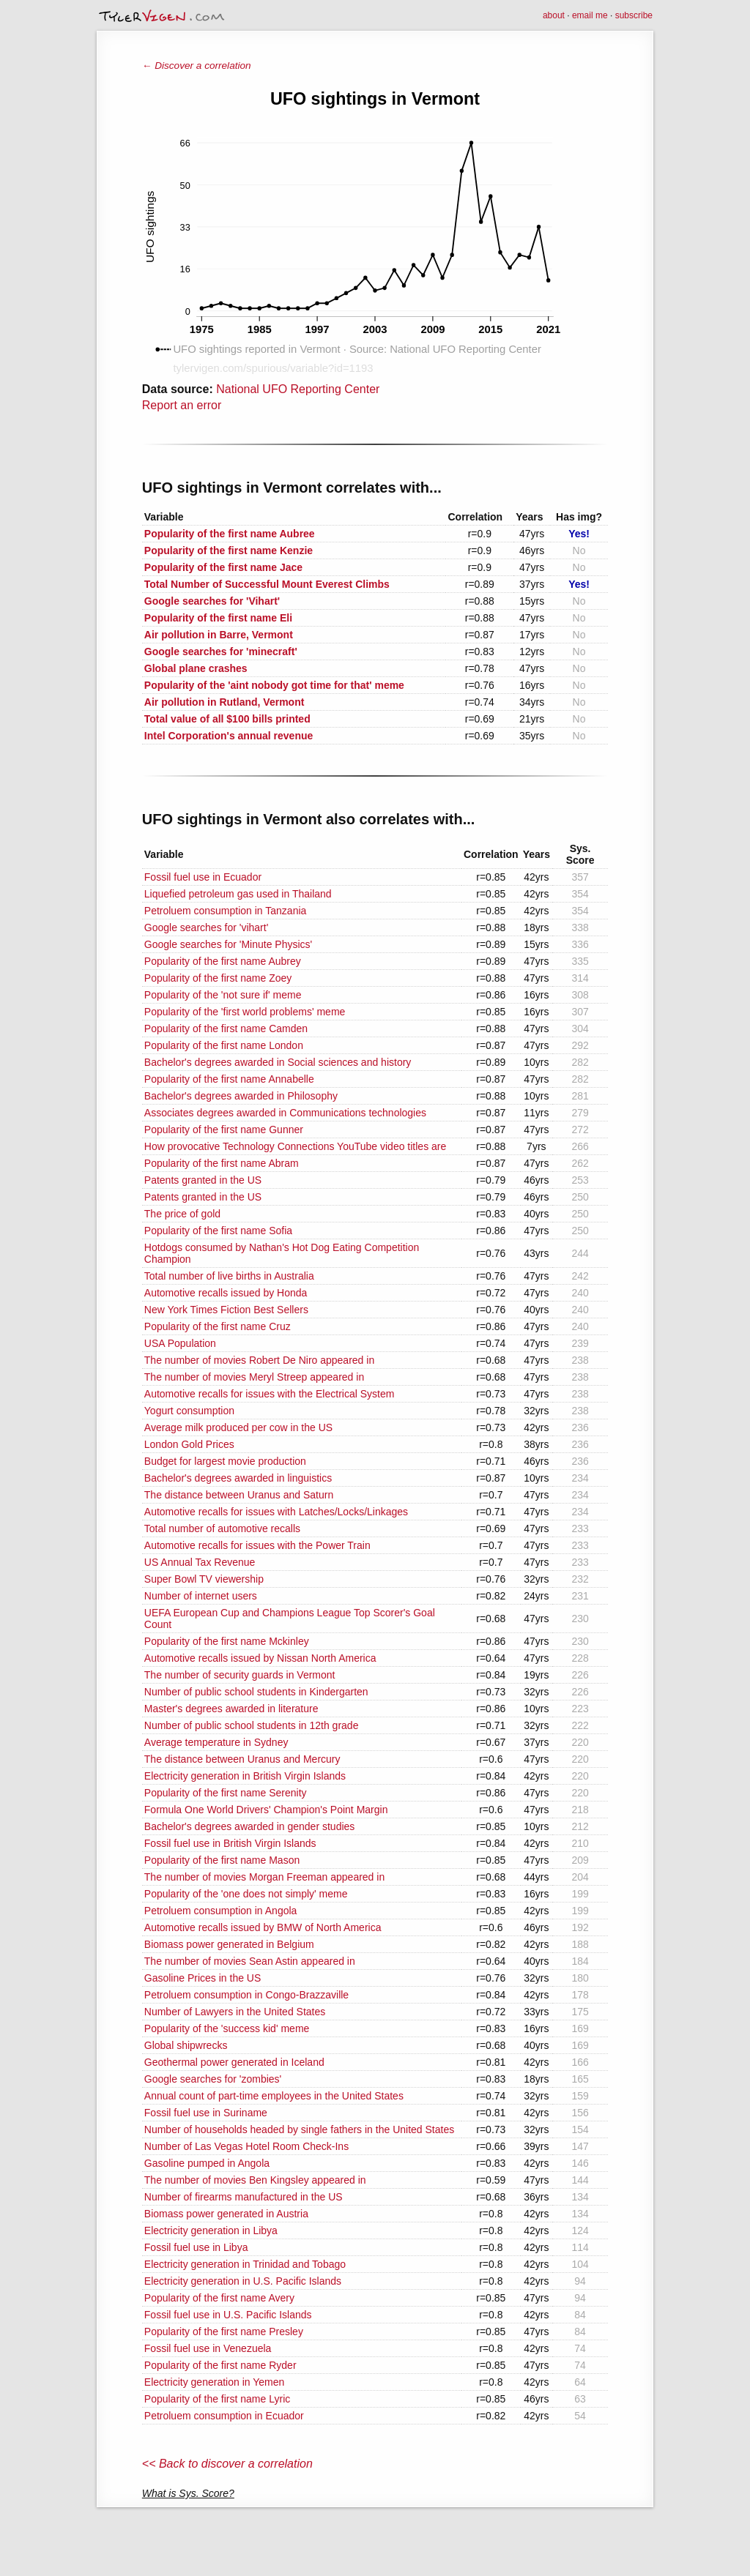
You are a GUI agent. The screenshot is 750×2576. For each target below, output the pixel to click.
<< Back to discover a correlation (227, 2463)
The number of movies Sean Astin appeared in (249, 1961)
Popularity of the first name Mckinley (226, 1641)
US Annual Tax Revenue (200, 1562)
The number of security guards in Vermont (239, 1675)
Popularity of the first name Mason (222, 1860)
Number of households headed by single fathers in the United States (299, 2129)
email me (590, 15)
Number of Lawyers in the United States (234, 2011)
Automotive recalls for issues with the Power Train (257, 1545)
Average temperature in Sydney (216, 1742)
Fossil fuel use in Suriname (205, 2112)
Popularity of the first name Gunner (223, 1129)
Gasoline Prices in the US (202, 1978)
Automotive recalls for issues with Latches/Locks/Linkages (276, 1511)
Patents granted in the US (202, 1180)
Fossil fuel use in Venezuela (208, 2348)
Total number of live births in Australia (229, 1276)
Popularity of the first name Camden (226, 1028)
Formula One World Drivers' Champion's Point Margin (266, 1809)
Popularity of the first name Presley (223, 2331)
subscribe (634, 15)
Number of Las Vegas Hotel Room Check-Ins (246, 2146)
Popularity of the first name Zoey (218, 978)
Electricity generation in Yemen (214, 2382)
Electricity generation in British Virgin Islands (245, 1776)
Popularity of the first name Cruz (217, 1326)
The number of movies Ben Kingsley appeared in (255, 2180)
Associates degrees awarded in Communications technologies (285, 1113)
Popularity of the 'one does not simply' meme (246, 1894)
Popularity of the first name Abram (221, 1163)
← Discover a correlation (196, 65)
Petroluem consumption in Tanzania (225, 910)
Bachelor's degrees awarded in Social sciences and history (278, 1062)
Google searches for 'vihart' (206, 927)
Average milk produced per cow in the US (238, 1427)
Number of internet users (200, 1596)
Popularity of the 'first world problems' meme (245, 1012)
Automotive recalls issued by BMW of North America (263, 1927)
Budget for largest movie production (225, 1461)
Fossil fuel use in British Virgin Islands (230, 1843)
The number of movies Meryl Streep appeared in (254, 1377)
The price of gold (182, 1214)
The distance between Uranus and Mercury (242, 1759)
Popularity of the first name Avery (219, 2298)
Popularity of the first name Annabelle (229, 1079)
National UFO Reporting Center (297, 389)
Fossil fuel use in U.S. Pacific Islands (228, 2315)
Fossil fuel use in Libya (196, 2247)
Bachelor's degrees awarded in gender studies (249, 1826)
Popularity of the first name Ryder (220, 2365)
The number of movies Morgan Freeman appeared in (264, 1877)
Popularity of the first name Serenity (225, 1793)
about (554, 15)
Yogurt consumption (189, 1410)
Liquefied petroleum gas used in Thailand (238, 894)
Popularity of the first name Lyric (217, 2399)
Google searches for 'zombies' (212, 2079)
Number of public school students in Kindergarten (256, 1692)
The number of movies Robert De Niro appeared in (259, 1360)
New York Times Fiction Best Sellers (226, 1309)
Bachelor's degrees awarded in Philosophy (241, 1096)
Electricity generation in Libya (211, 2230)
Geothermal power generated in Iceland (234, 2062)
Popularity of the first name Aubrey (222, 961)
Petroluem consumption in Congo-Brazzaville (246, 1995)
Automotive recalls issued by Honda (226, 1293)
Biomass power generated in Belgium (229, 1944)
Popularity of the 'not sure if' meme (223, 995)
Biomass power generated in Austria (226, 2214)
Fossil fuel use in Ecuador (202, 877)
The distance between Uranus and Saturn (238, 1495)
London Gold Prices (189, 1444)
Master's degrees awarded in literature (231, 1708)
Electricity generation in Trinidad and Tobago (245, 2264)
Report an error (182, 405)
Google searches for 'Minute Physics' (228, 944)
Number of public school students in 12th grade (251, 1725)
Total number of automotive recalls (222, 1528)
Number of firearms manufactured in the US (243, 2197)
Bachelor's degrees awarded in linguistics (238, 1478)
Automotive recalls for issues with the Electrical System (269, 1394)
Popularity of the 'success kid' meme (227, 2028)
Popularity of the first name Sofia (218, 1230)
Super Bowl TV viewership (204, 1579)
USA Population (180, 1343)
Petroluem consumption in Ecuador (224, 2416)
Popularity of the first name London (223, 1045)
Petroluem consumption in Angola (220, 1910)
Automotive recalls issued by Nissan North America (260, 1658)
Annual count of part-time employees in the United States (274, 2096)
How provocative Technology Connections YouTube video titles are (295, 1146)
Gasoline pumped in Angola (207, 2163)
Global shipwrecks (186, 2045)
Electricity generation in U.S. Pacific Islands (242, 2281)
